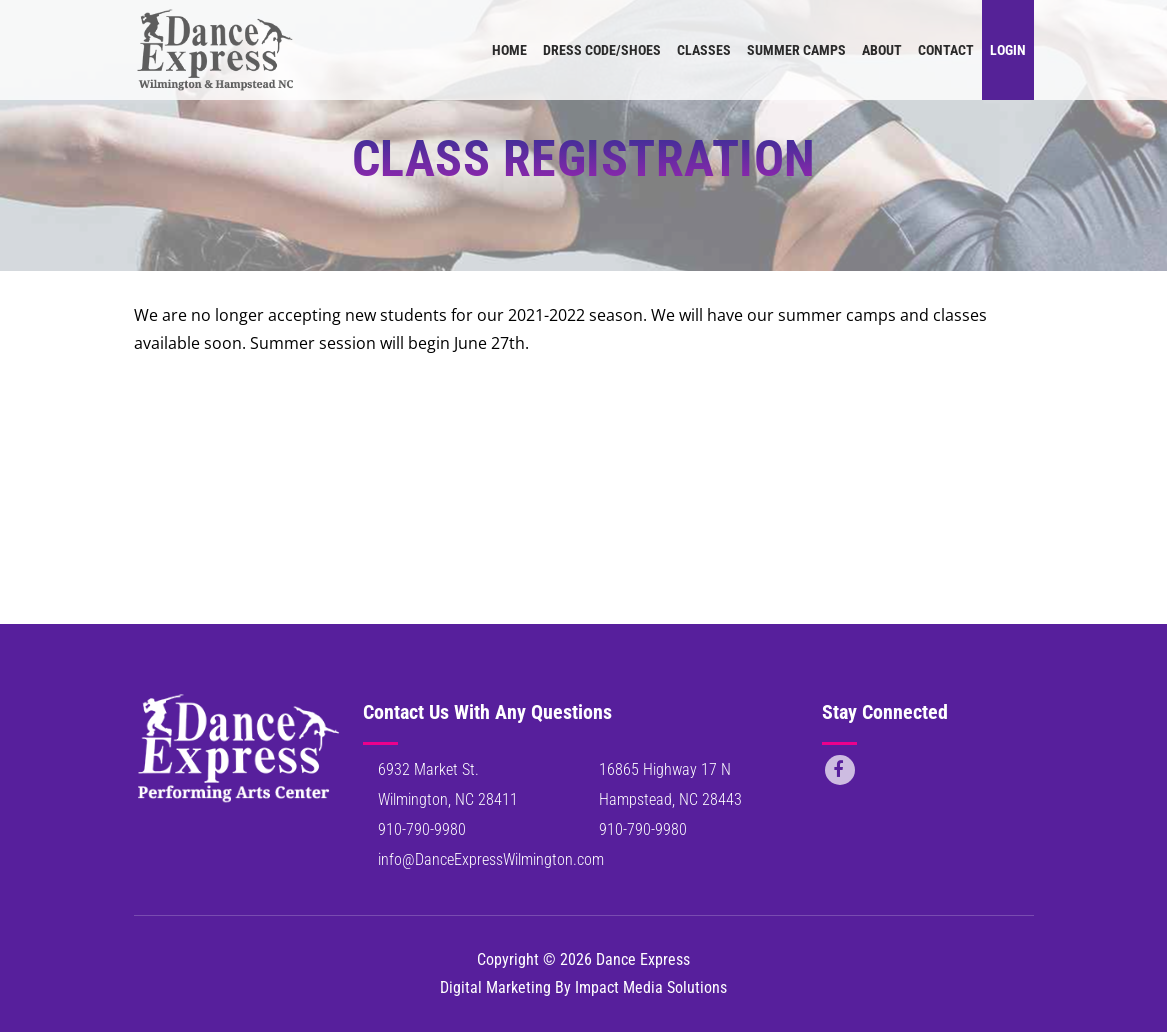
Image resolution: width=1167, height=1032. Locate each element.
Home (509, 50)
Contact (946, 50)
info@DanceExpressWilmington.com (491, 859)
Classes (704, 50)
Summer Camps (796, 50)
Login (1008, 50)
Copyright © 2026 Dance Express (583, 959)
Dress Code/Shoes (602, 50)
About (882, 50)
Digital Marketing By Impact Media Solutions (583, 987)
